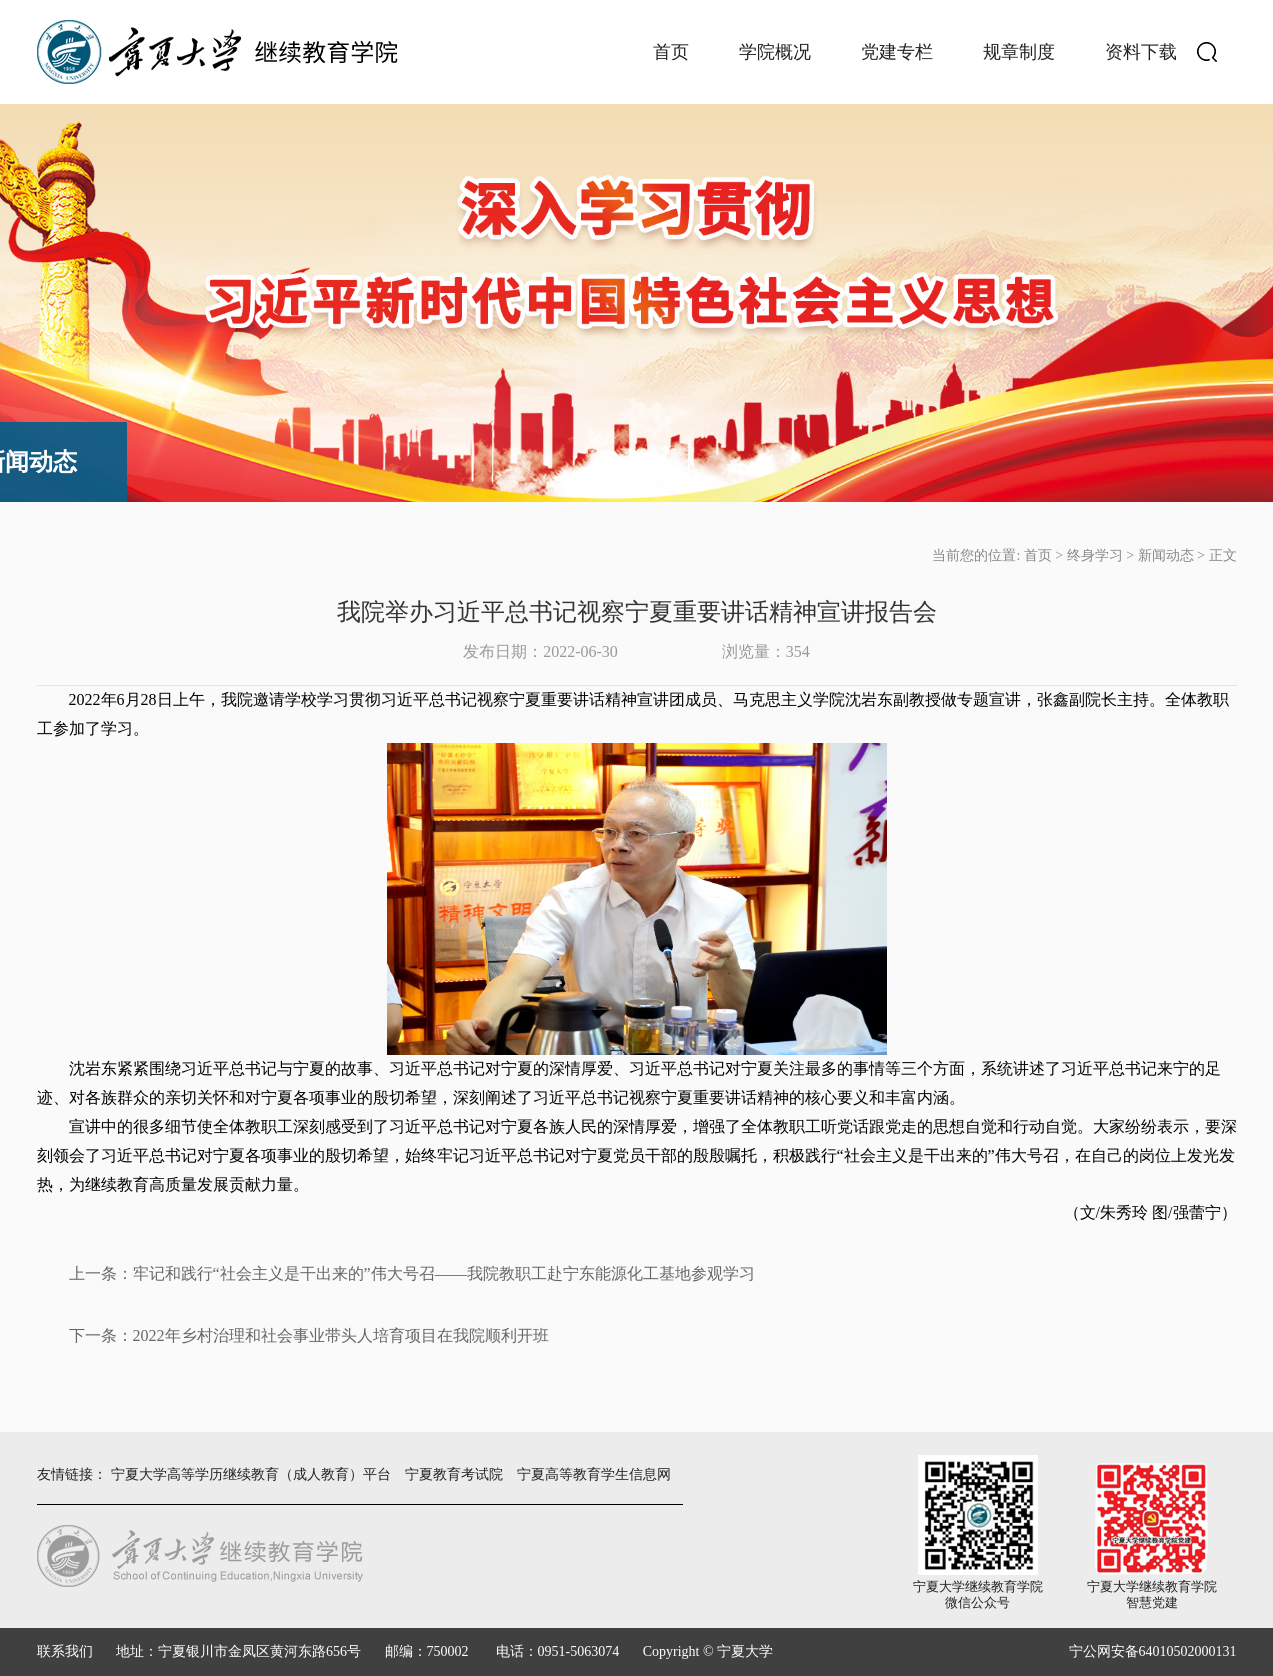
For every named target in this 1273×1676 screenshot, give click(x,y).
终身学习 (1095, 555)
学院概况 (775, 52)
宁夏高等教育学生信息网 (594, 1474)
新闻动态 (1166, 555)
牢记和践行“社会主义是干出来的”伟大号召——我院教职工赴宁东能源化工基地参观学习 (444, 1273)
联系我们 (65, 1651)
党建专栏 (897, 52)
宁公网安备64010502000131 (1153, 1651)
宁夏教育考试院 (454, 1474)
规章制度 (1019, 52)
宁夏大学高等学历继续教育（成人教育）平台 (251, 1474)
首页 (671, 52)
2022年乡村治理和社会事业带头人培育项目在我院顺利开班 (341, 1335)
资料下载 (1141, 52)
